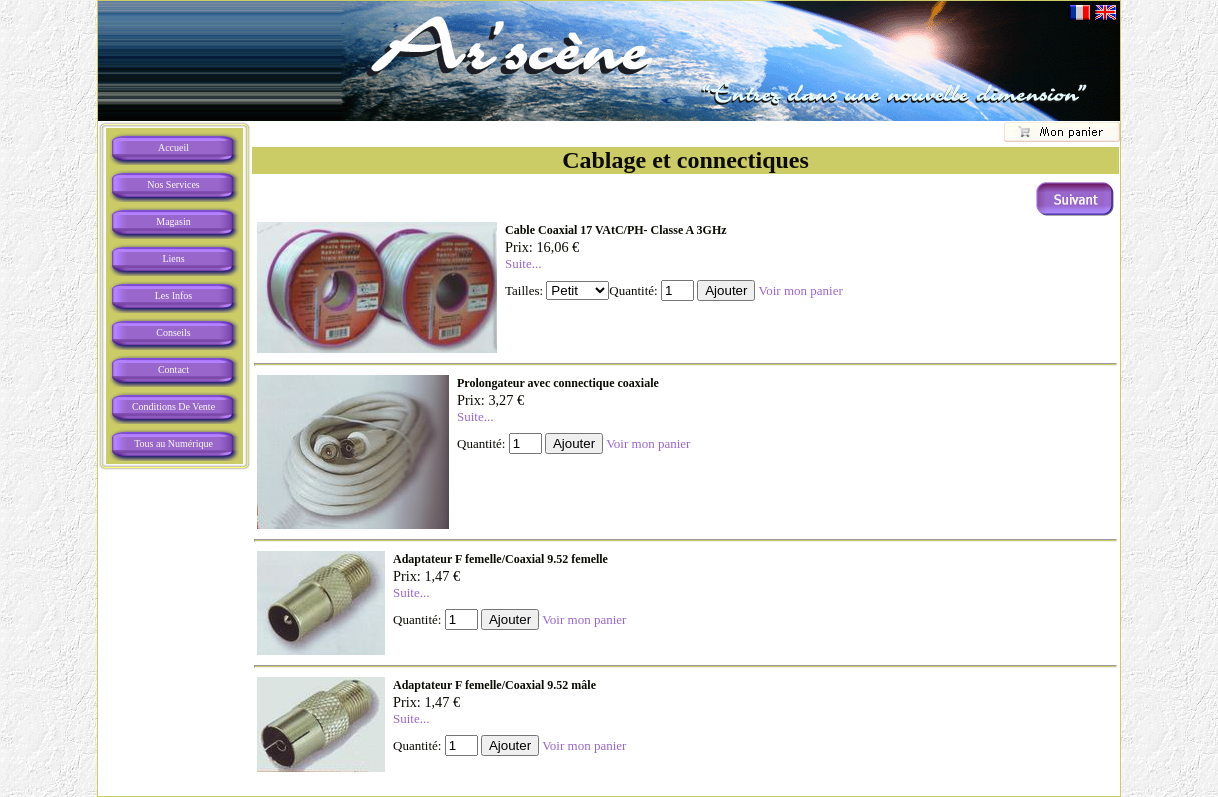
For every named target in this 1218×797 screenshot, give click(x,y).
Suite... (523, 263)
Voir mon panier (800, 290)
